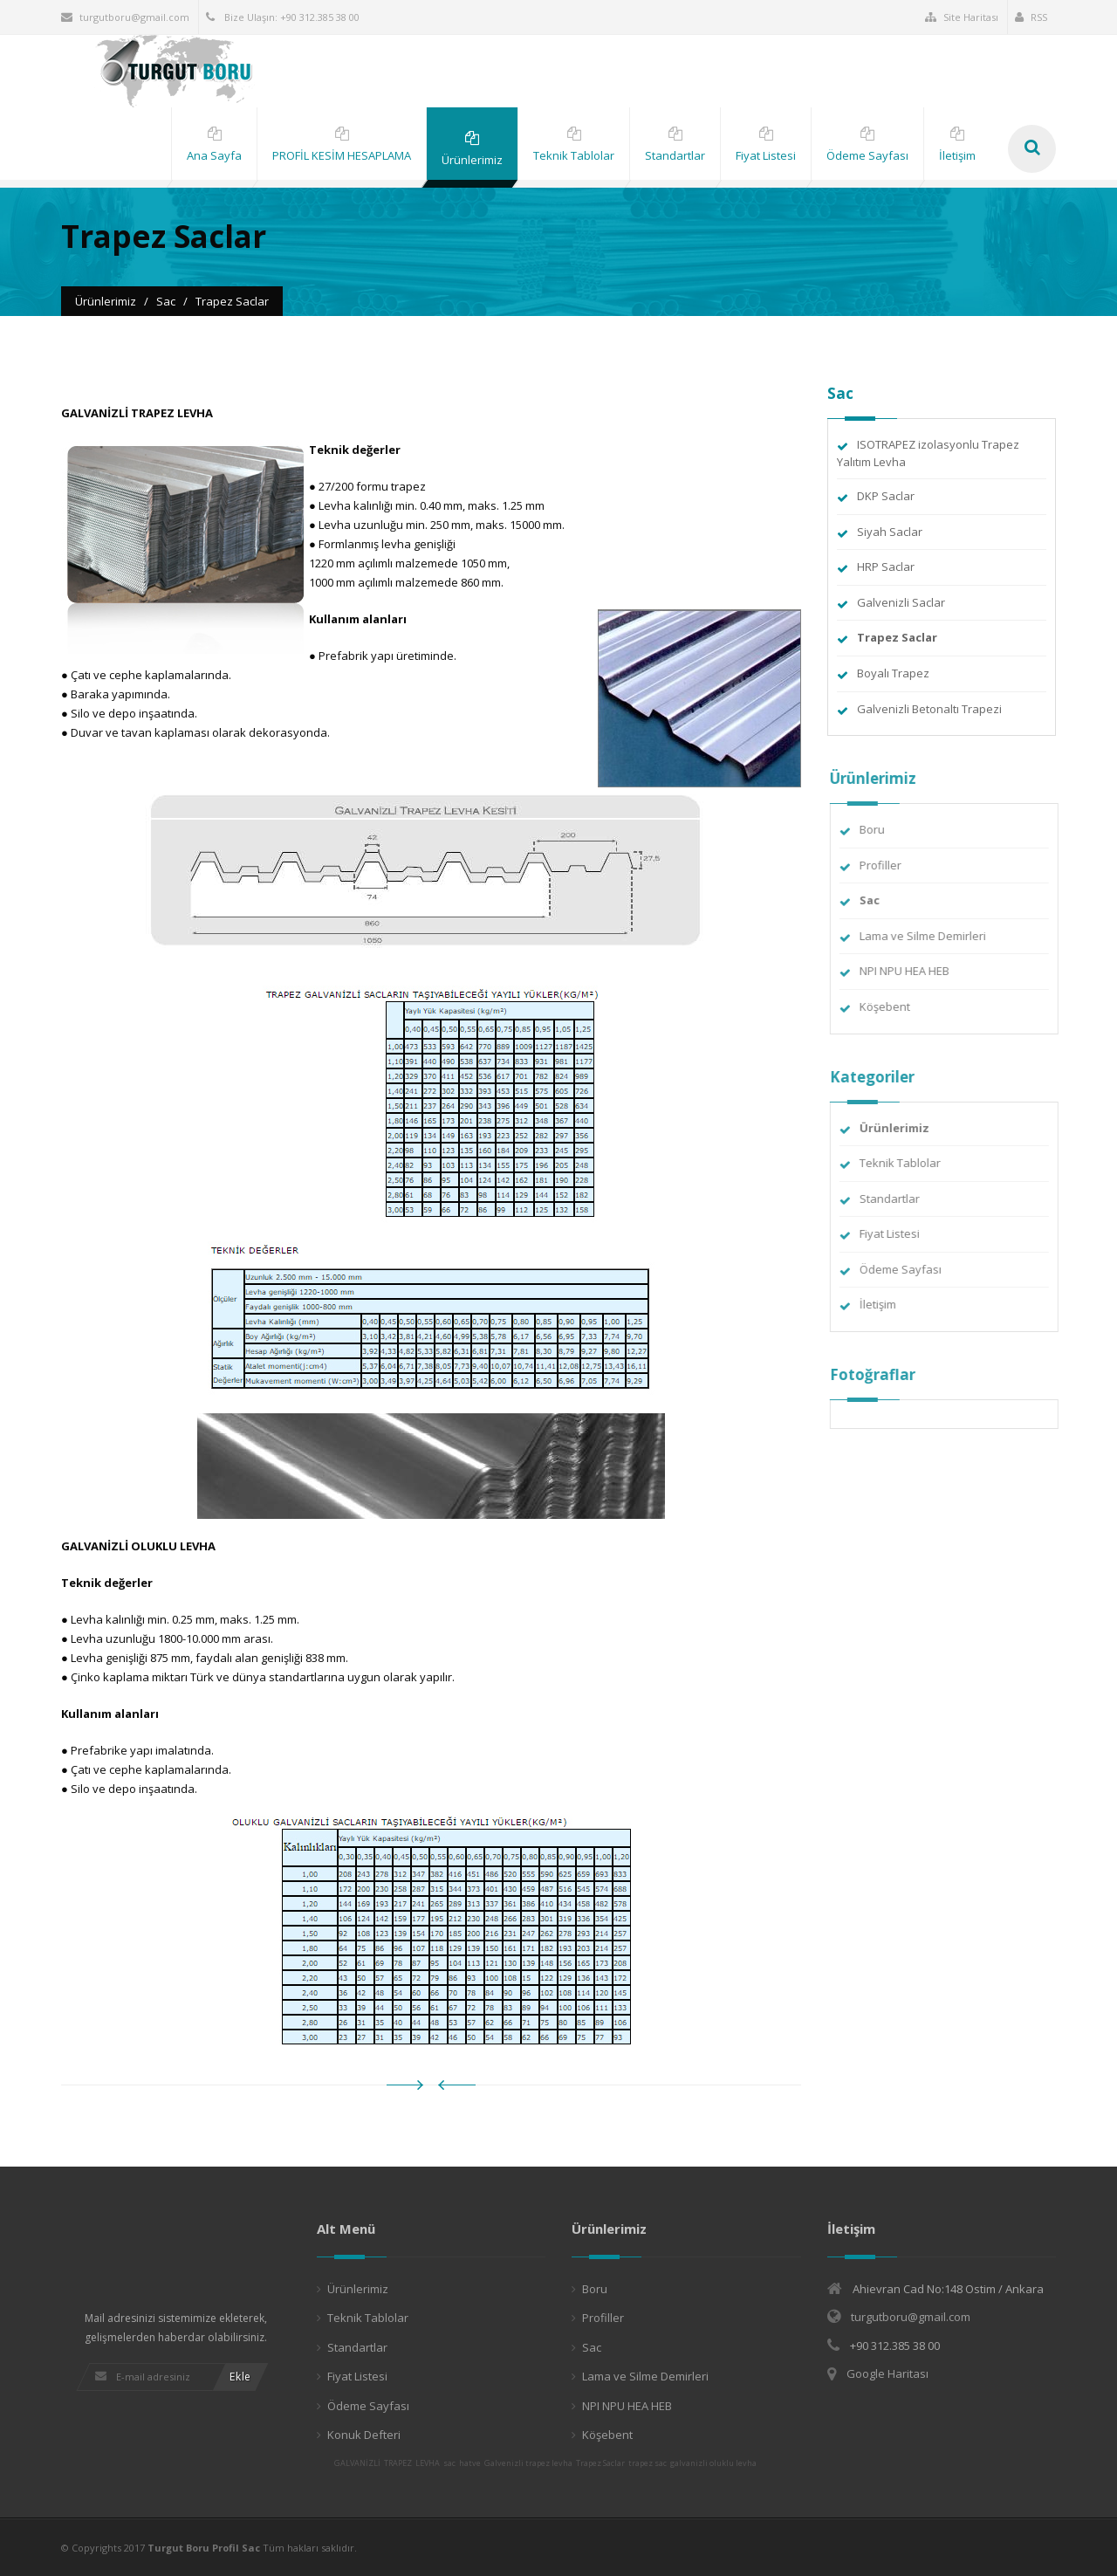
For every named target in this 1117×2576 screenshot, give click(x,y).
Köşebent (893, 1006)
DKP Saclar (886, 496)
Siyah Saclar (889, 531)
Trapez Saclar (600, 2463)
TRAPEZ (398, 2463)
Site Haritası (961, 17)
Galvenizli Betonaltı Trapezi (929, 709)
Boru (881, 829)
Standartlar (898, 1198)
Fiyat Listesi (898, 1233)
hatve (470, 2463)
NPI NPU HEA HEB (913, 971)
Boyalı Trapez (893, 673)
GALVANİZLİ (357, 2463)
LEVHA (427, 2463)
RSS (1031, 17)
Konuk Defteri (364, 2434)
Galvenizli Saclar (901, 602)
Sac (591, 2347)
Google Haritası (887, 2373)
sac (449, 2463)
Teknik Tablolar (908, 1163)
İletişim (886, 1304)
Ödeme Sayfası (909, 1269)
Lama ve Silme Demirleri (931, 936)
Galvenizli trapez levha (528, 2463)
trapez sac (647, 2463)
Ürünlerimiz (357, 2289)
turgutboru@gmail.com (125, 17)
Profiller (889, 865)
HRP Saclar (886, 566)
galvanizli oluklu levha (713, 2463)
